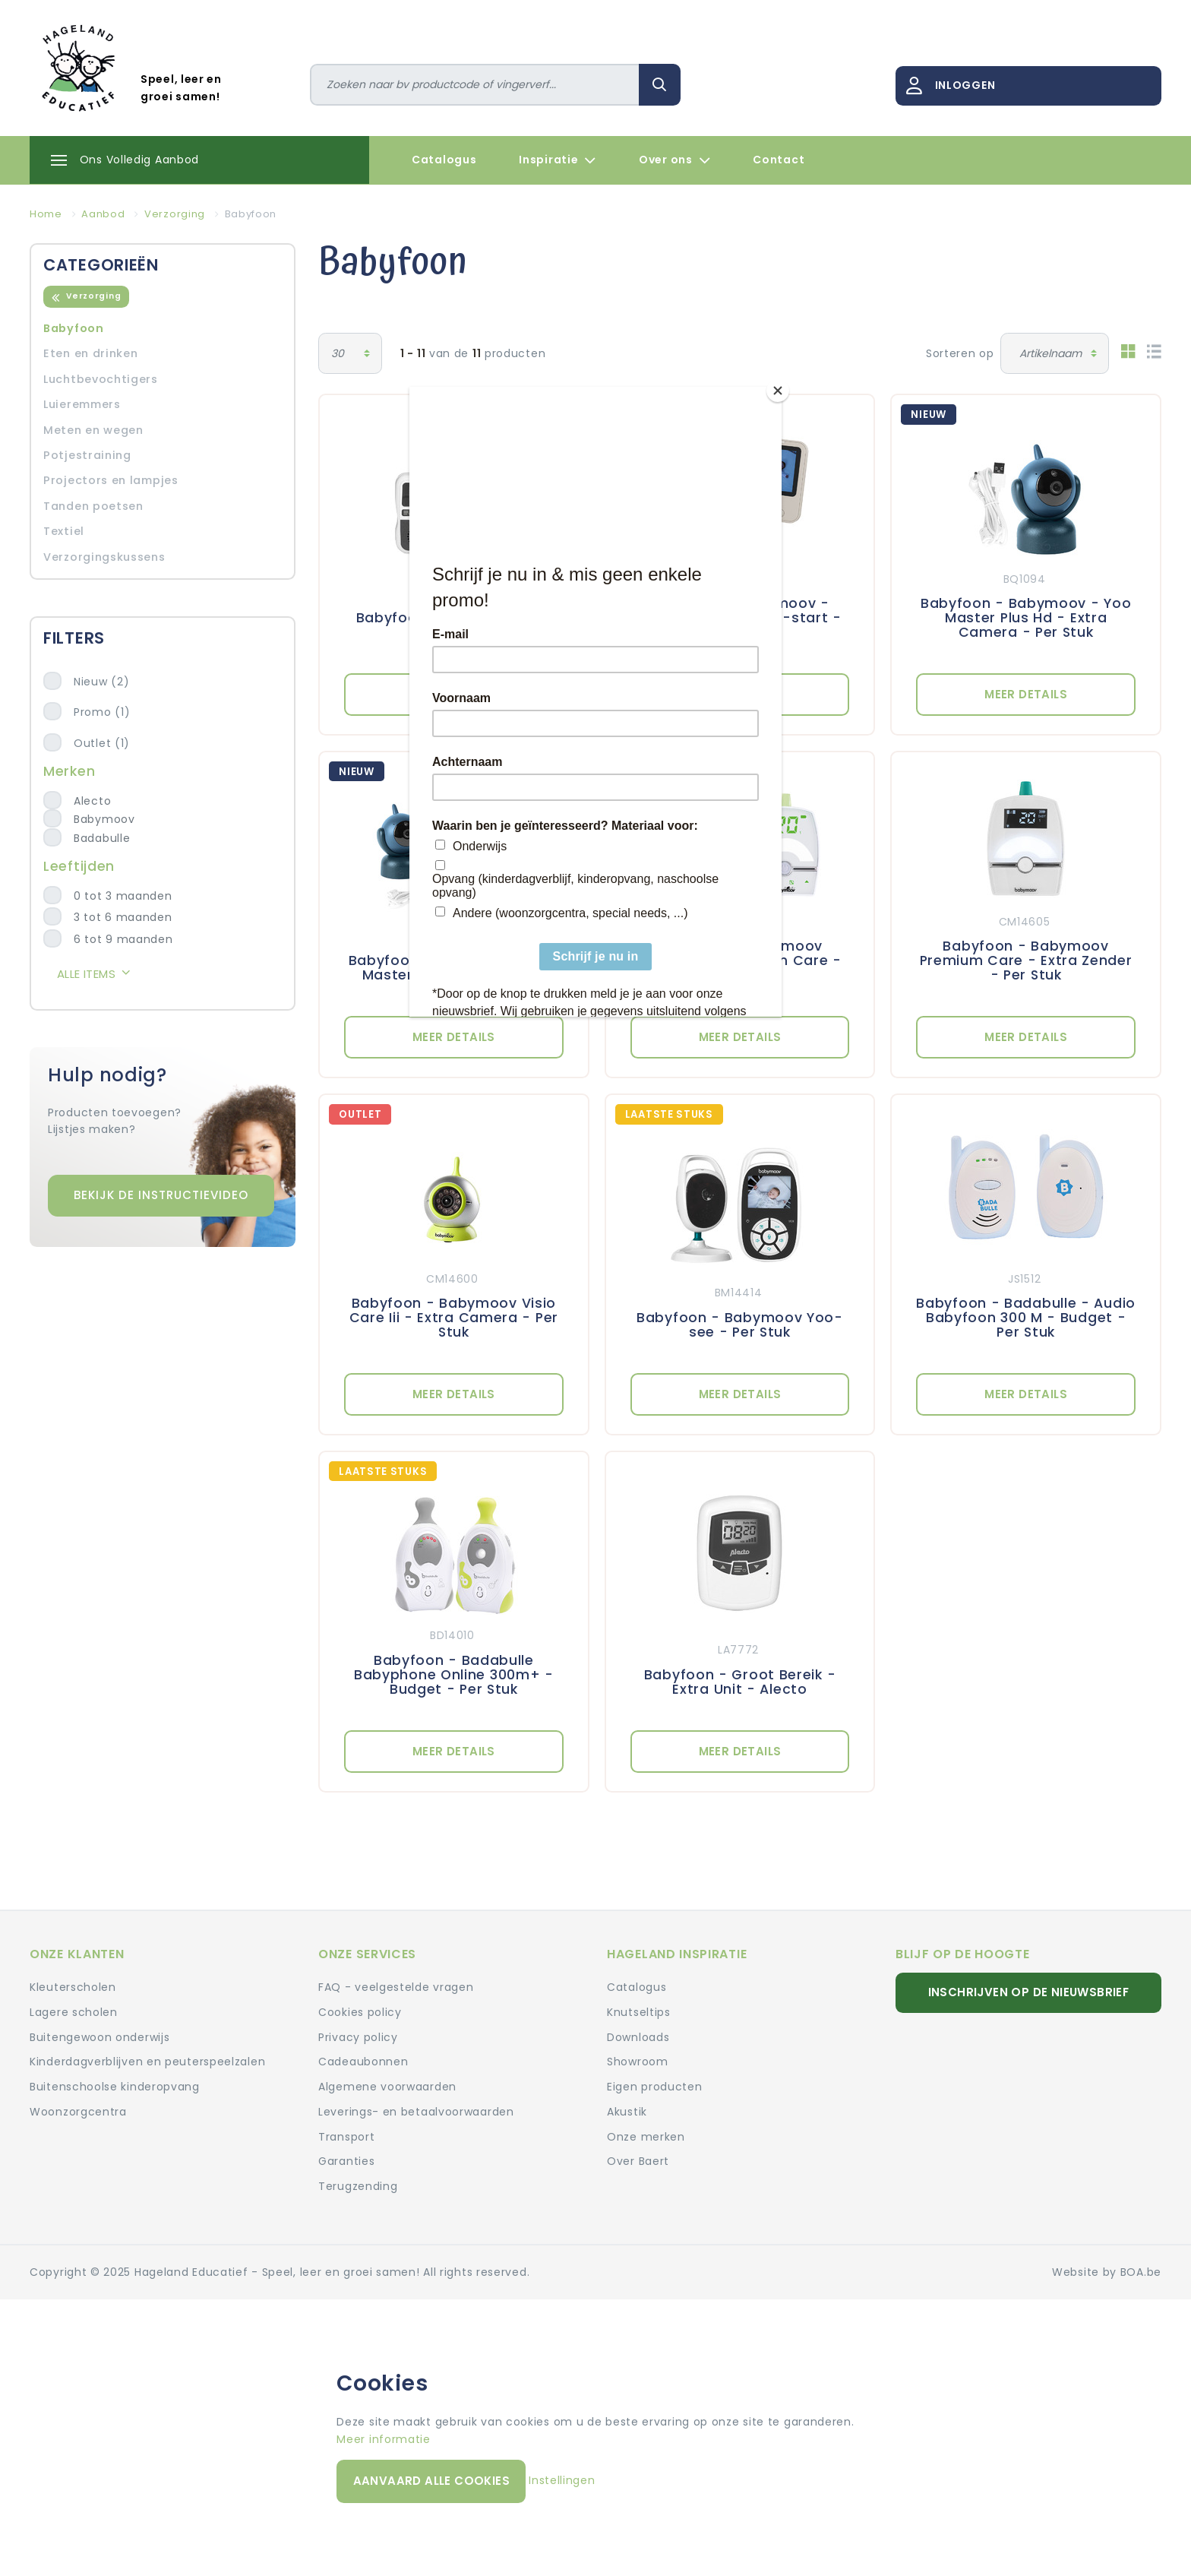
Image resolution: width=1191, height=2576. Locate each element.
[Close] (777, 390)
